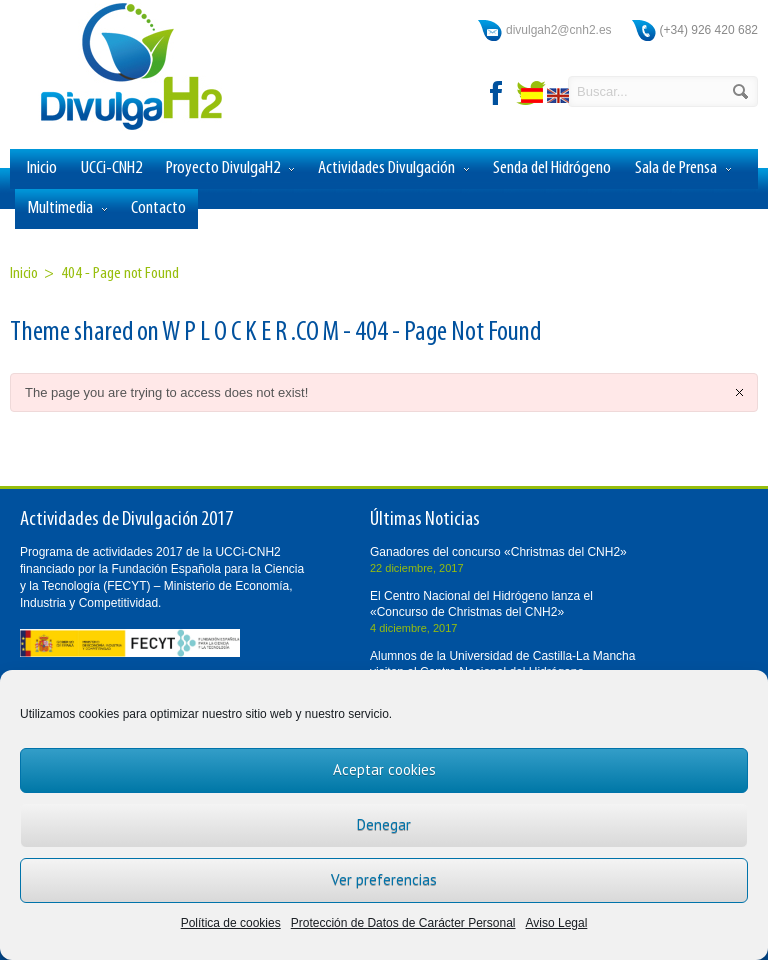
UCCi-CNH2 (111, 168)
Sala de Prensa (683, 169)
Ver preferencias (384, 879)
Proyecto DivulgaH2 (230, 169)
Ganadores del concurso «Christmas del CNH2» (498, 552)
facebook (497, 93)
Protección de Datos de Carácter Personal (403, 923)
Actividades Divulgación (393, 169)
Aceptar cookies (384, 769)
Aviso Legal (557, 923)
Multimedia (67, 209)
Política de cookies (231, 923)
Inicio (42, 168)
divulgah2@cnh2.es (559, 30)
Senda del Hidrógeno (552, 168)
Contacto (158, 208)
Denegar (384, 824)
